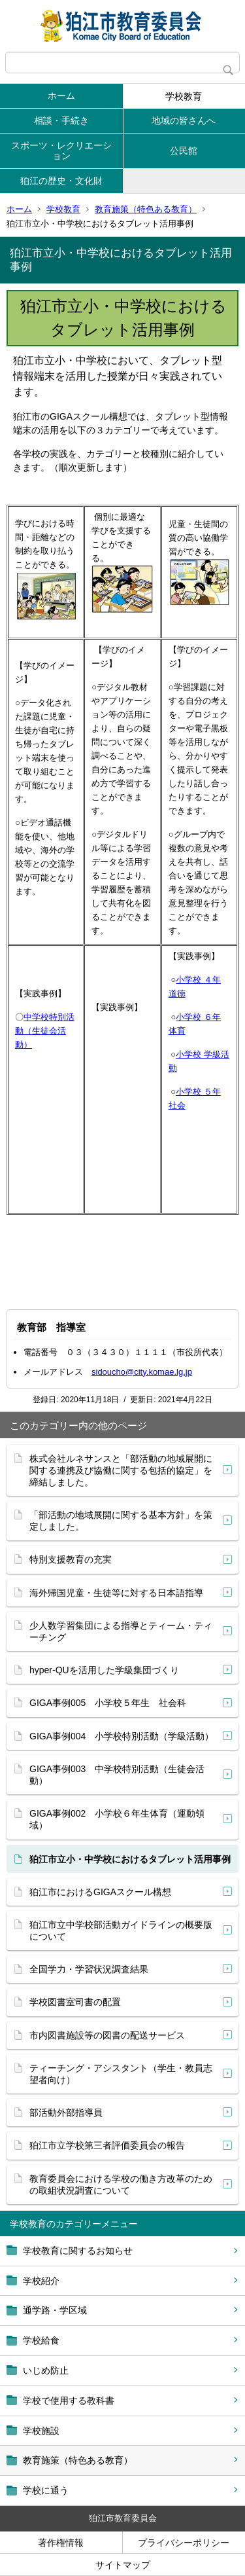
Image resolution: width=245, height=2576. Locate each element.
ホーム (61, 95)
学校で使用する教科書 (68, 2400)
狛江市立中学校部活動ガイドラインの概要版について (120, 1930)
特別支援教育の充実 (70, 1559)
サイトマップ (122, 2565)
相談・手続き (61, 120)
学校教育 (183, 96)
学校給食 (41, 2340)
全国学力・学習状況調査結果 (88, 1969)
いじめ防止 (46, 2370)
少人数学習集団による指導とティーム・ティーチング (120, 1631)
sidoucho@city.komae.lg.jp (141, 1372)
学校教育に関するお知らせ (78, 2250)
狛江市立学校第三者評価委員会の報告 (107, 2145)
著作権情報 (61, 2542)
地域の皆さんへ (184, 120)
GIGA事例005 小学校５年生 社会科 (107, 1702)
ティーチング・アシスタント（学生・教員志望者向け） (120, 2074)
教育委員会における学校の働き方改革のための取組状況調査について (120, 2184)
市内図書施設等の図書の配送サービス (107, 2035)
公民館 (183, 150)
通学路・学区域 (55, 2310)
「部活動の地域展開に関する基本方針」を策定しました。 (120, 1521)
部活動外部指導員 (66, 2112)
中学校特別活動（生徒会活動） (44, 1030)
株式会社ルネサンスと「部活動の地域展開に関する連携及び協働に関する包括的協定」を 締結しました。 (120, 1470)
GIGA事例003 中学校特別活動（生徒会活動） (116, 1775)
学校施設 (41, 2430)
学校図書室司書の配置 (75, 2002)
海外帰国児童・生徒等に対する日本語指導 (116, 1592)
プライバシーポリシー (183, 2542)
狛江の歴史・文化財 (61, 180)
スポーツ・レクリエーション (61, 151)
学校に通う (46, 2490)
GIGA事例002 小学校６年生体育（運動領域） (116, 1819)
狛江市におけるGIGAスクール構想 (100, 1892)
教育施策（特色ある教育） (146, 209)
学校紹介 (41, 2281)
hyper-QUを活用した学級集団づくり (104, 1670)
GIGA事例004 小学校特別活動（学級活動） (121, 1736)
